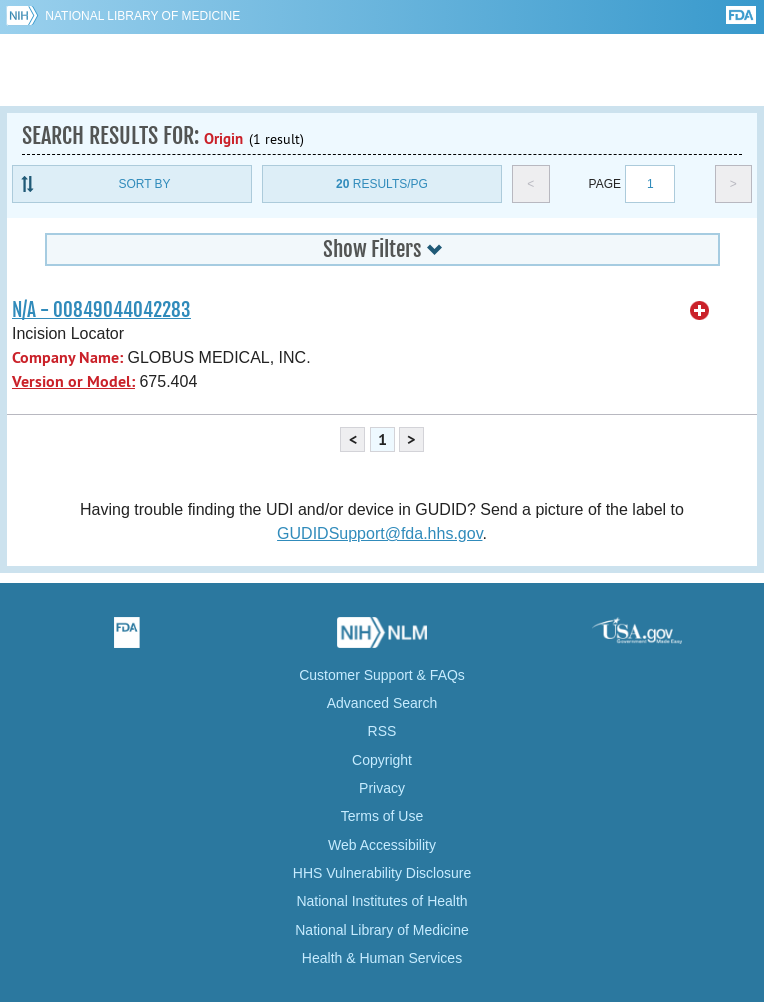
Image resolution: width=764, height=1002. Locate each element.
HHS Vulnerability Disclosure (382, 873)
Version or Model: (73, 381)
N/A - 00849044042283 (101, 310)
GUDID (382, 70)
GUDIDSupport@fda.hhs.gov (379, 533)
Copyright (382, 760)
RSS (382, 731)
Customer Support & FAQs (382, 675)
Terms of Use (382, 816)
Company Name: (67, 357)
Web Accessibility (382, 845)
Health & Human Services (382, 958)
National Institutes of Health (381, 901)
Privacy (382, 788)
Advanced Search (382, 703)
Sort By (144, 184)
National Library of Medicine (142, 16)
